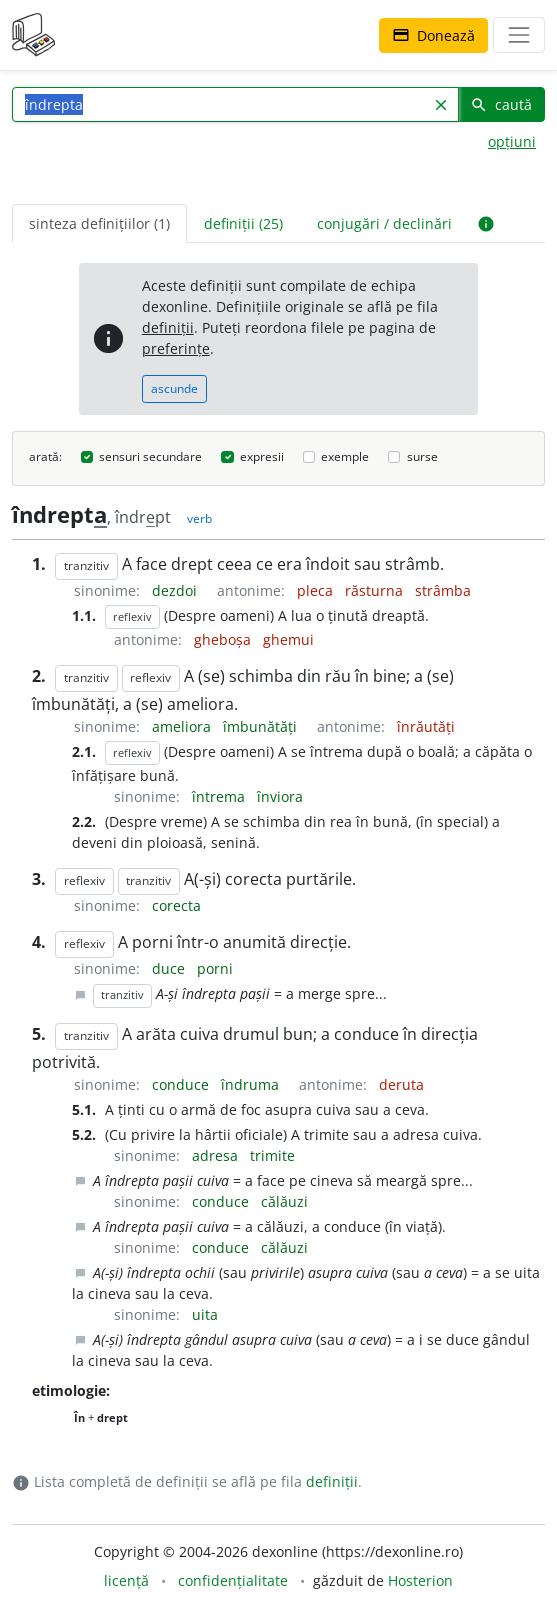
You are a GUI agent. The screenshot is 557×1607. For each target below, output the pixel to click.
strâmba (443, 590)
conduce (182, 1084)
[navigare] (519, 35)
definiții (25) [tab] (243, 223)
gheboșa (224, 639)
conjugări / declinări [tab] (384, 223)
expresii (262, 456)
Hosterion (420, 1580)
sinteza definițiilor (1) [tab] (99, 223)
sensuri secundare (150, 456)
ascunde (174, 388)
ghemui (288, 639)
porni (215, 968)
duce (170, 968)
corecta (176, 905)
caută (501, 104)
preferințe (176, 348)
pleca (317, 590)
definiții (168, 327)
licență (126, 1580)
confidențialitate (233, 1580)
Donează (433, 35)
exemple (345, 456)
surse (422, 456)
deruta (401, 1084)
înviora (280, 796)
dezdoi (176, 590)
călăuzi (284, 1201)
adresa (217, 1155)
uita (205, 1314)
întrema (220, 796)
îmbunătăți (262, 726)
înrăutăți (426, 726)
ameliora (183, 726)
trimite (272, 1155)
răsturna (376, 590)
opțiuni (512, 141)
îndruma (252, 1084)
